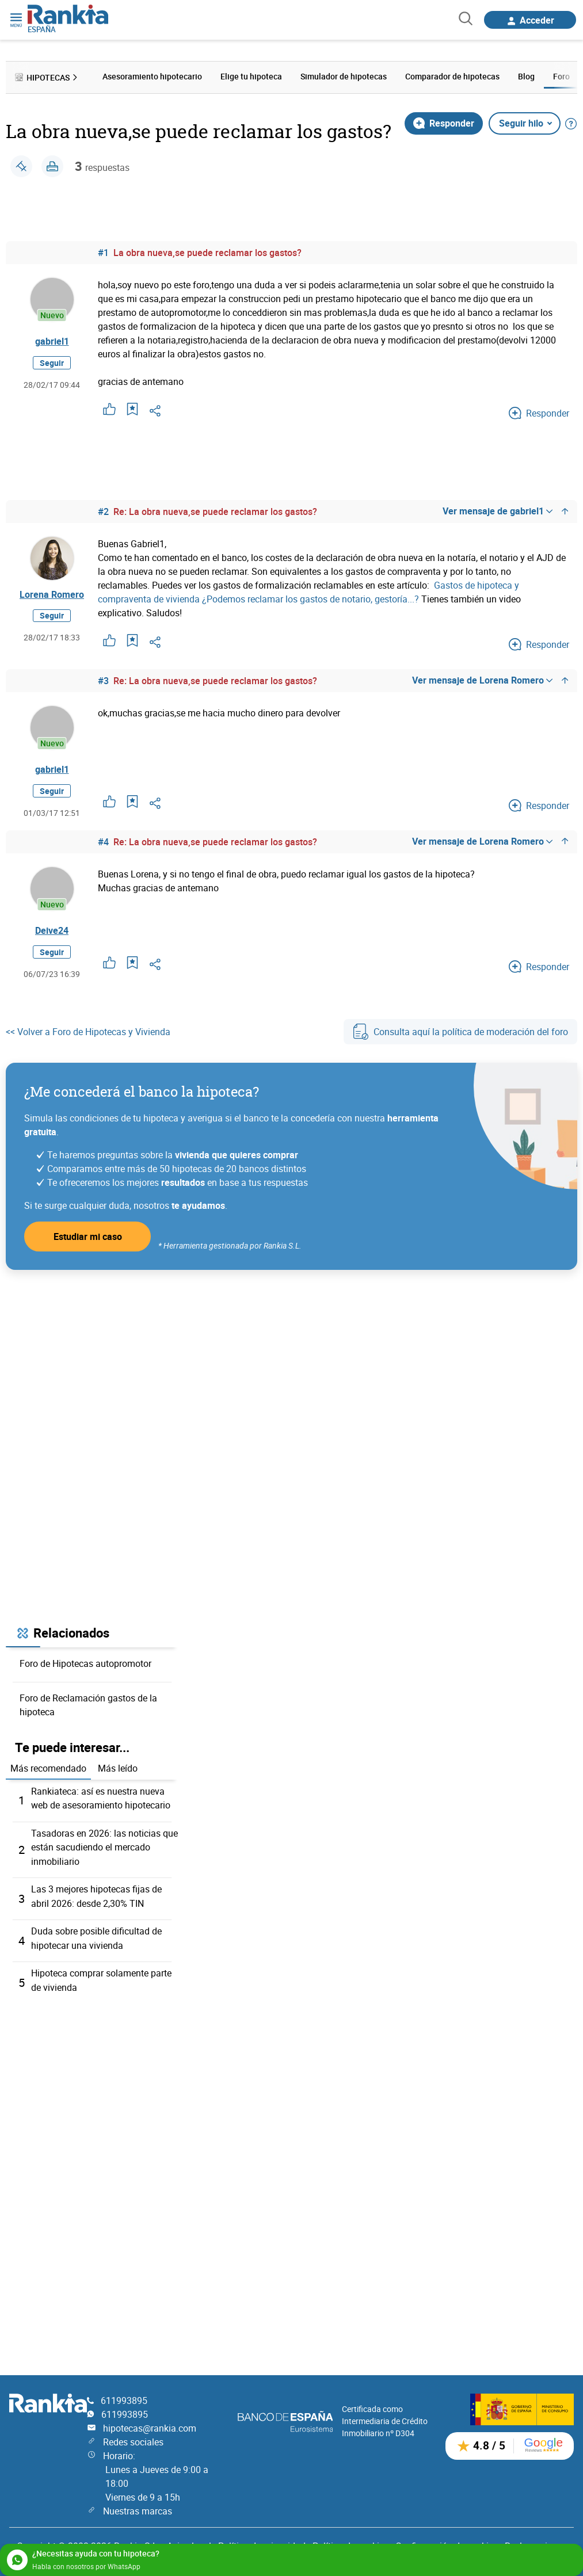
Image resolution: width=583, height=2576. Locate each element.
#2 (103, 510)
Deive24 (51, 934)
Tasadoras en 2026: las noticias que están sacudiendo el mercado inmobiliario (104, 1851)
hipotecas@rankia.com (149, 2428)
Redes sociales (133, 2442)
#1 (103, 251)
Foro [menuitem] (561, 76)
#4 (103, 843)
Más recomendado (48, 1773)
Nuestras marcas (137, 2511)
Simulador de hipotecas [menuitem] (343, 76)
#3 (103, 679)
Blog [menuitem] (526, 76)
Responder (443, 122)
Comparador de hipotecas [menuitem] (452, 76)
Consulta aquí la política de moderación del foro (460, 1036)
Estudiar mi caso (88, 1241)
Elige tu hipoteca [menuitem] (251, 76)
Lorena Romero (52, 594)
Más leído (118, 1773)
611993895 (124, 2400)
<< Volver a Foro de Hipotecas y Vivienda (88, 1036)
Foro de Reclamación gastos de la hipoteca (88, 1709)
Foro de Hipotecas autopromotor (85, 1668)
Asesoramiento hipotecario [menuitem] (152, 76)
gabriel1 (52, 341)
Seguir (52, 364)
